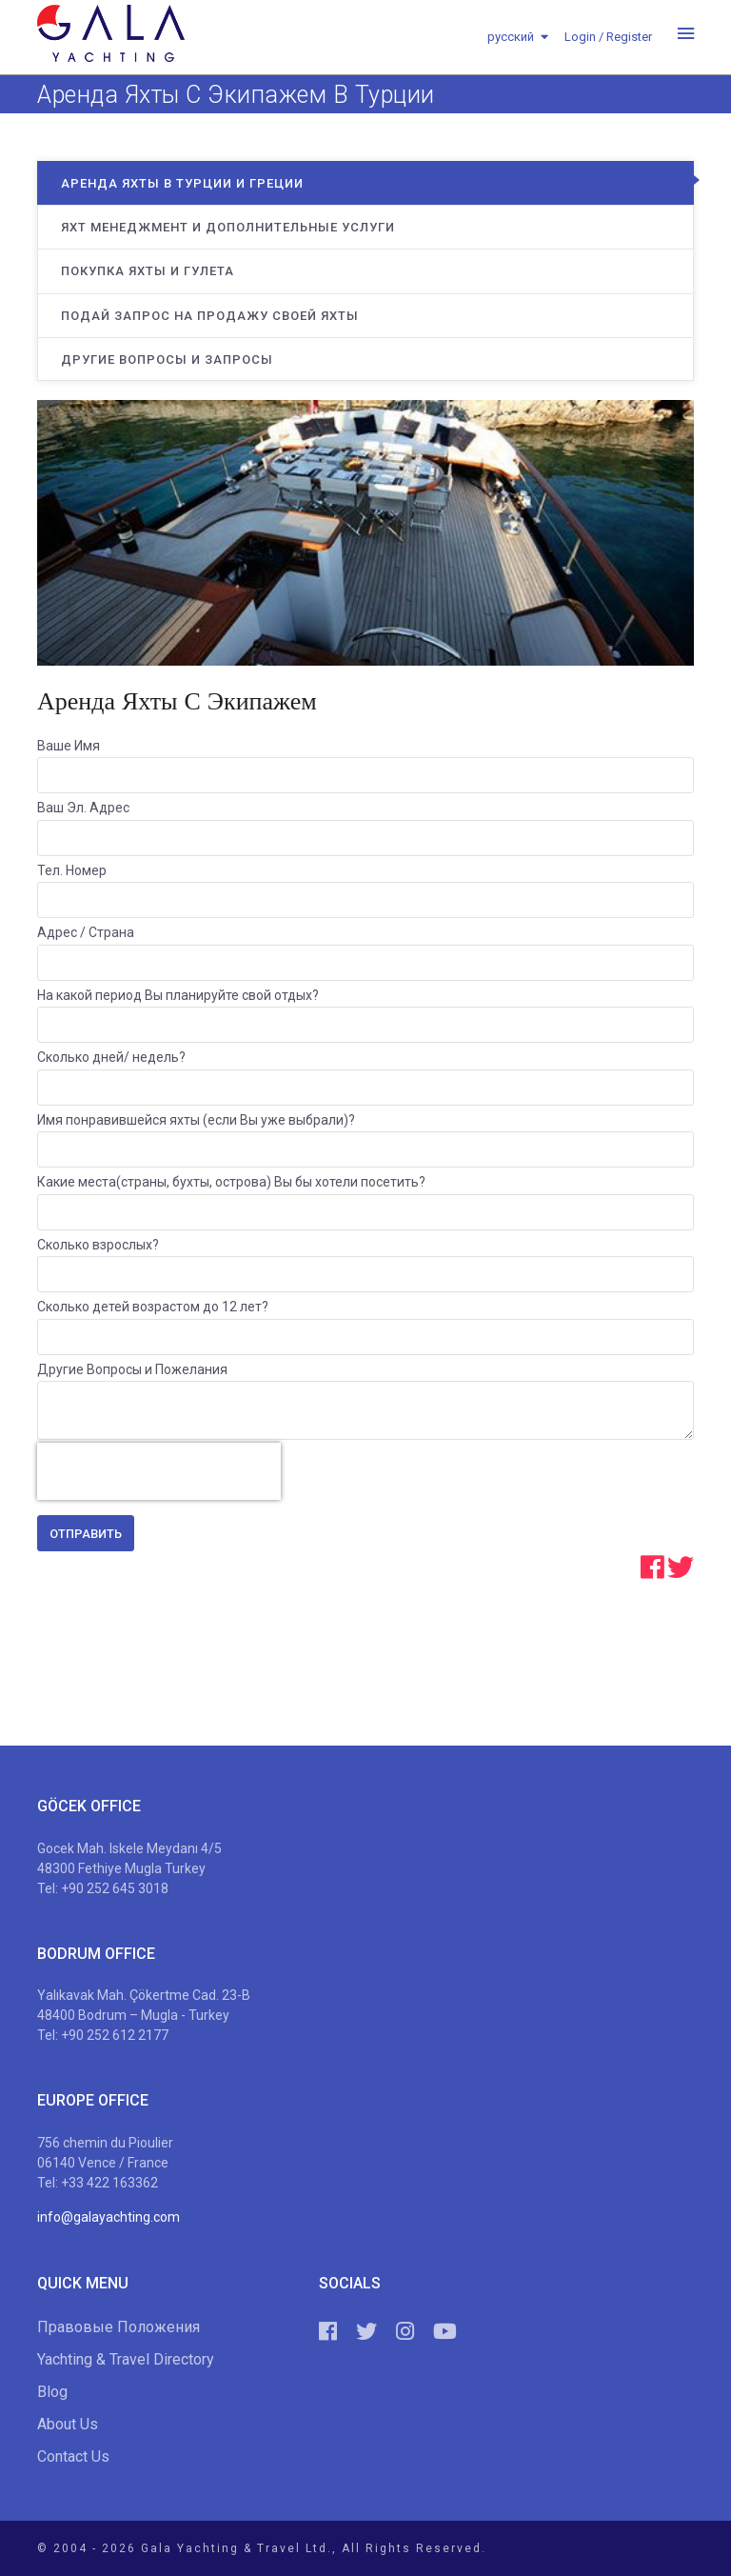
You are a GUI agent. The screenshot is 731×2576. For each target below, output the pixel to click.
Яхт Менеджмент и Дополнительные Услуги (228, 227)
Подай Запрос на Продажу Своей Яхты (210, 316)
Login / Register (608, 37)
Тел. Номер (72, 870)
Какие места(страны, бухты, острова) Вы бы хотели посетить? (231, 1181)
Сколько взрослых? (98, 1244)
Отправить (85, 1534)
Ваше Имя (68, 745)
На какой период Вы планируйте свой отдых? (178, 995)
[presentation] (159, 1471)
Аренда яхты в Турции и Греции (182, 183)
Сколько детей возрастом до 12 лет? (152, 1306)
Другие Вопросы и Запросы (167, 359)
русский (510, 37)
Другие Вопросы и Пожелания (132, 1369)
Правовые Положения (118, 2327)
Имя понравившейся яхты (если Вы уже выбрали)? (196, 1120)
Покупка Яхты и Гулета (147, 271)
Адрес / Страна (85, 932)
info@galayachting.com (108, 2217)
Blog (52, 2392)
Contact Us (73, 2456)
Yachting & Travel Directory (125, 2359)
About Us (67, 2424)
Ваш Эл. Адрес (83, 807)
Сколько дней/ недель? (111, 1057)
